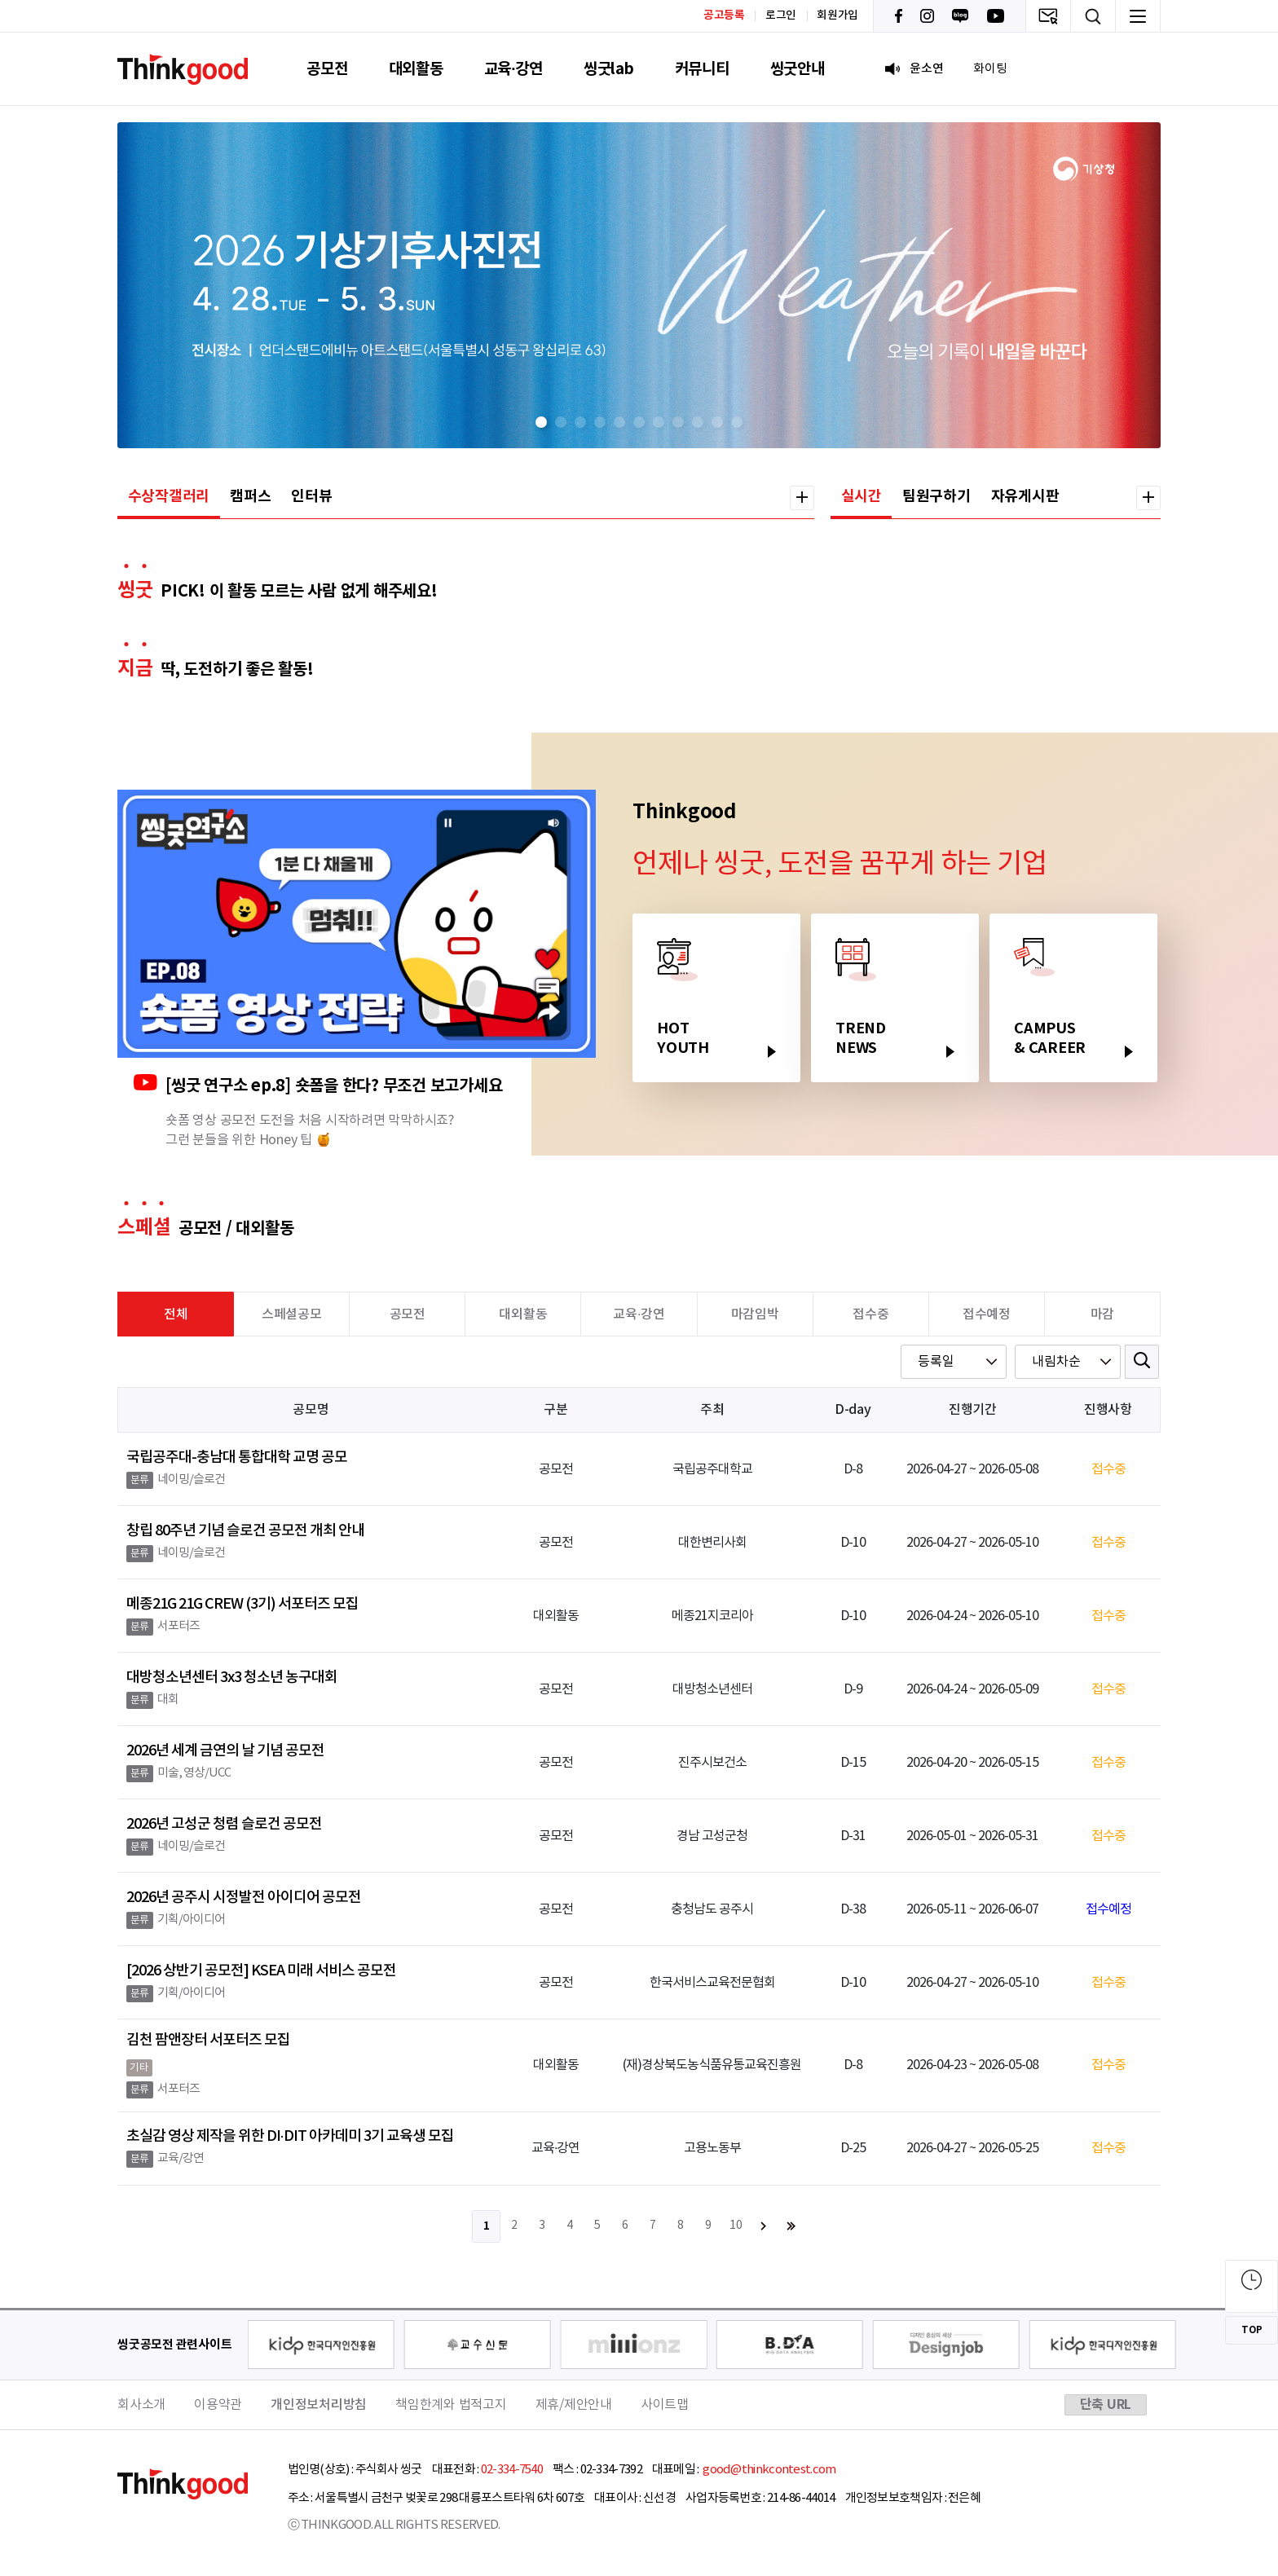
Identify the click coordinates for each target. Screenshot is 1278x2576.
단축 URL (1106, 2405)
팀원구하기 (936, 496)
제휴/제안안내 (573, 2405)
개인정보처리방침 (319, 2405)
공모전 (326, 68)
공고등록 (724, 15)
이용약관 (218, 2405)
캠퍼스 (250, 496)
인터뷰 (311, 496)
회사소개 (141, 2405)
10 (736, 2225)
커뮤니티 (702, 68)
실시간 (861, 496)
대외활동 (416, 68)
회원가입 (837, 15)
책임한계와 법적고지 (451, 2405)
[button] (541, 422)
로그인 (780, 15)
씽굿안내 (797, 68)
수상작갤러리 (169, 496)
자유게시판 (1025, 496)
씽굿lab (609, 68)
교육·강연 (513, 68)
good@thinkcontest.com (768, 2470)
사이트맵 (665, 2405)
